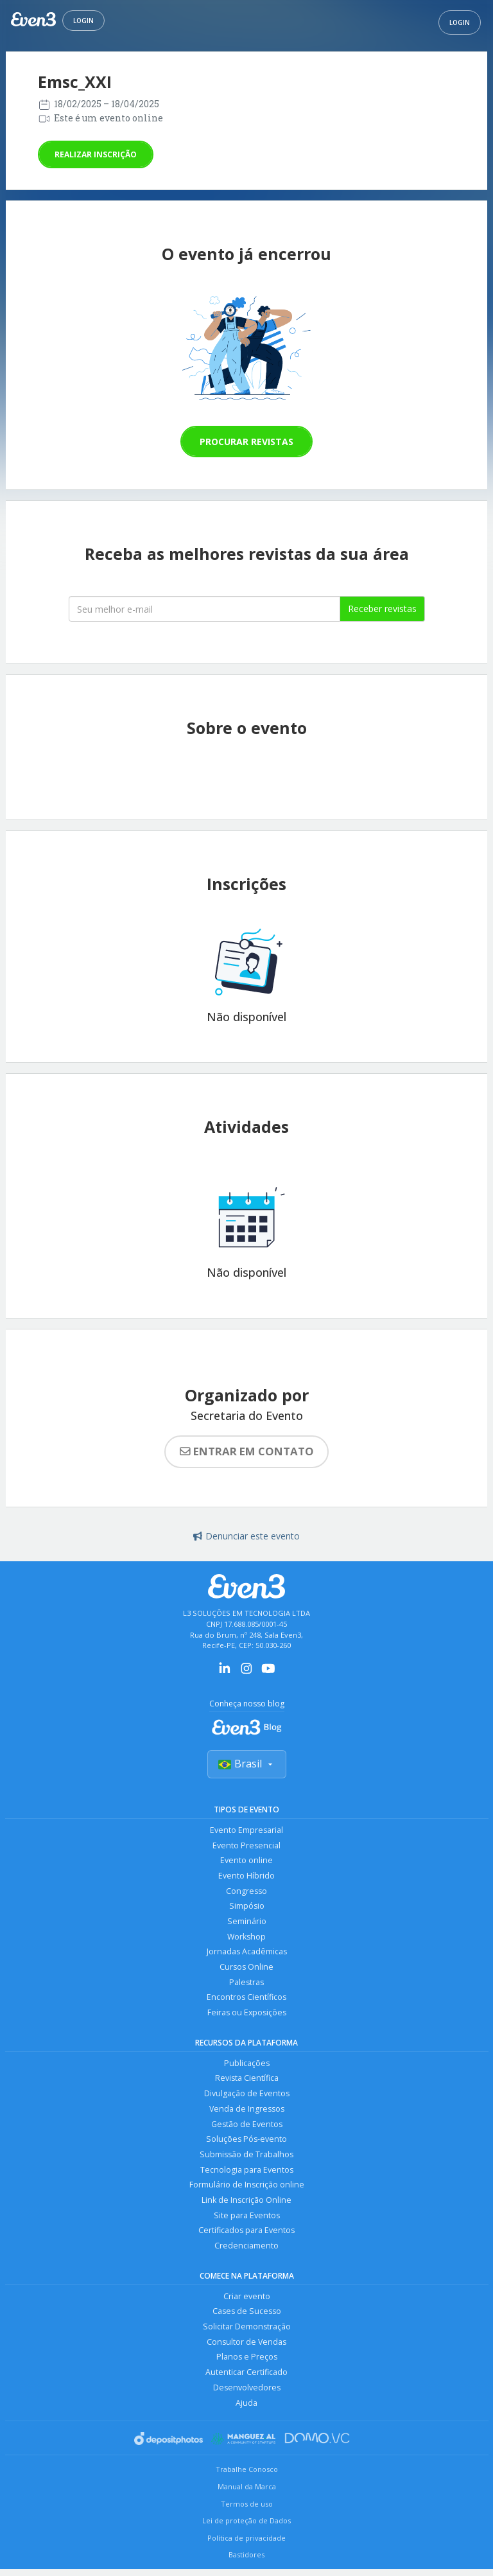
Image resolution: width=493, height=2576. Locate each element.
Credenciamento (246, 2250)
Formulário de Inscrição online (246, 2189)
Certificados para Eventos (246, 2235)
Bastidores (246, 2561)
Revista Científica (247, 2081)
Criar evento (246, 2301)
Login (83, 20)
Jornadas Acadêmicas (247, 1953)
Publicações (247, 2065)
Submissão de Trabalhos (246, 2158)
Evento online (246, 1860)
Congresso (246, 1891)
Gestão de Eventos (246, 2127)
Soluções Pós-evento (246, 2142)
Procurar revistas (246, 441)
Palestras (246, 1984)
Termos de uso (247, 2511)
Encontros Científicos (246, 1999)
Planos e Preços (246, 2363)
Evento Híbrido (246, 1876)
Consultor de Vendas (246, 2347)
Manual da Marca (247, 2493)
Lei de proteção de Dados (246, 2527)
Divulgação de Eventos (247, 2096)
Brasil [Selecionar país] (246, 1764)
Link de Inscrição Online (246, 2204)
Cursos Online (246, 1968)
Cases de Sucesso (246, 2316)
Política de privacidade (246, 2545)
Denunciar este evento (246, 1536)
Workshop (246, 1937)
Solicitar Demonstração (247, 2332)
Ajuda (246, 2409)
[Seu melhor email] (204, 609)
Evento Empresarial (246, 1830)
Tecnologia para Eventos (246, 2173)
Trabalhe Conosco (247, 2477)
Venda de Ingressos (246, 2112)
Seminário (246, 1922)
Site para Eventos (247, 2219)
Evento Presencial (246, 1845)
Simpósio (246, 1907)
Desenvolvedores (247, 2393)
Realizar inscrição (96, 154)
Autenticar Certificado (246, 2378)
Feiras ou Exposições (246, 2015)
